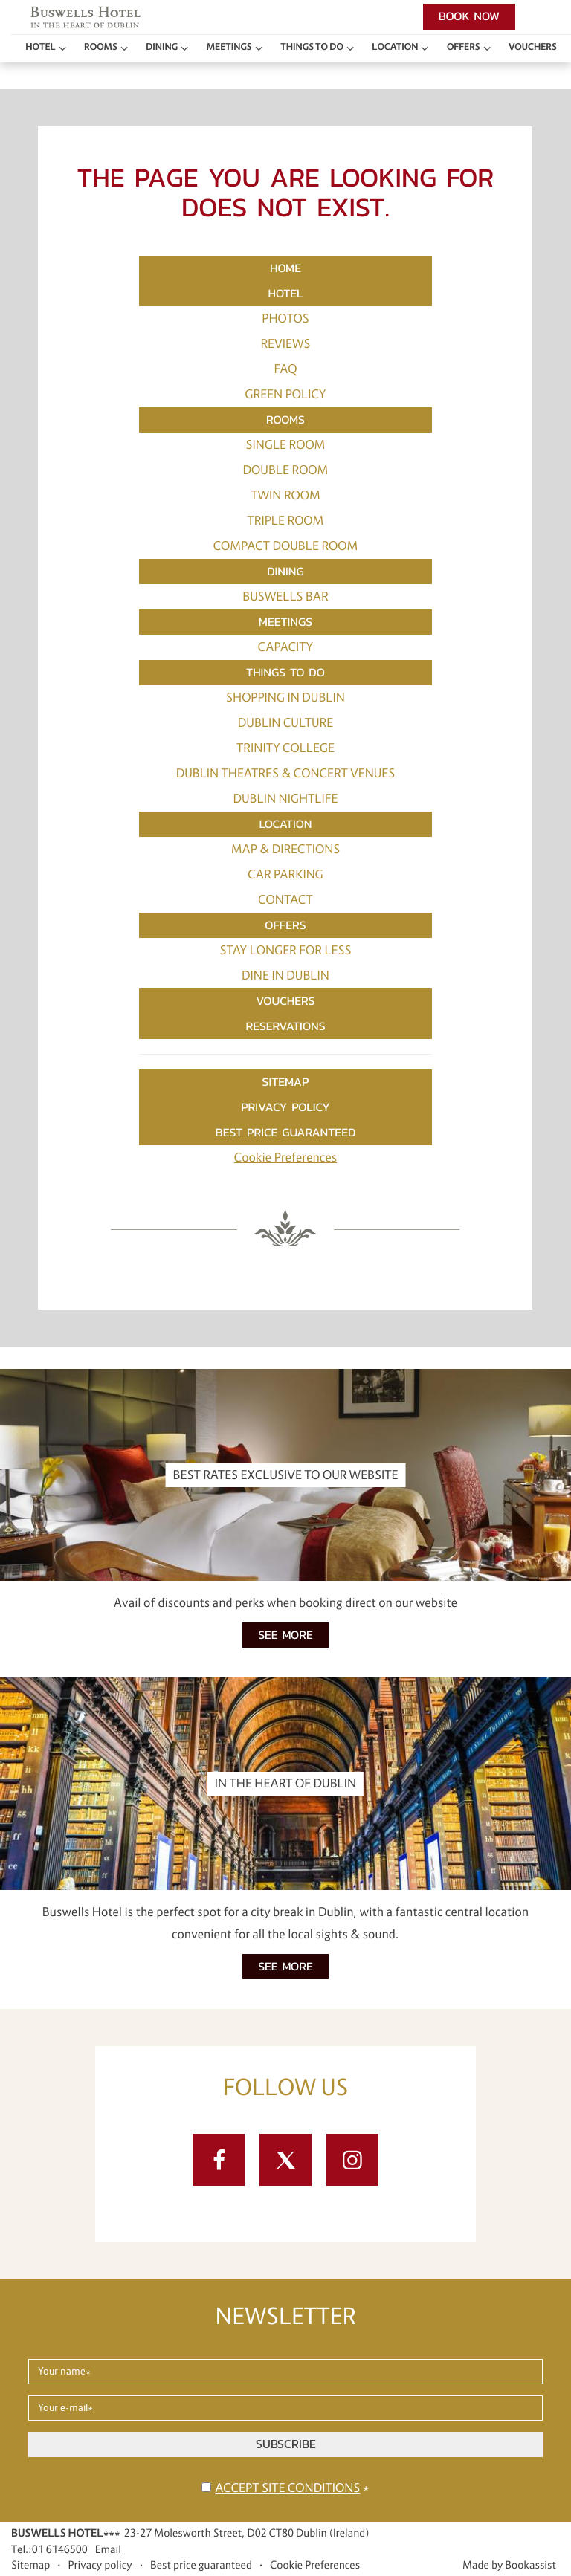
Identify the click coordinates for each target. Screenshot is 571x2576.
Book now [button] (469, 16)
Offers (463, 47)
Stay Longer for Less (285, 950)
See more (285, 1634)
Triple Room (286, 521)
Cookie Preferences (285, 1158)
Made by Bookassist (509, 2565)
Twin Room (285, 495)
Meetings (229, 47)
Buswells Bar (285, 596)
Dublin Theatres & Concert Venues (286, 773)
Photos (285, 318)
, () (247, 2533)
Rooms (100, 47)
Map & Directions (286, 849)
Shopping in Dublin (285, 697)
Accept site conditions (287, 2488)
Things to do (311, 47)
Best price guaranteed (286, 1132)
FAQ (285, 369)
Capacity (285, 647)
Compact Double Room (285, 546)
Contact (285, 900)
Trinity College (285, 748)
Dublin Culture (285, 723)
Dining (162, 47)
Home (285, 267)
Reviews (285, 344)
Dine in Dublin (285, 975)
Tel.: (49, 2549)
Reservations (285, 1026)
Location (395, 47)
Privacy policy (285, 1107)
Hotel (40, 47)
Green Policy (285, 394)
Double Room (286, 470)
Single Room (286, 445)
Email (108, 2549)
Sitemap (285, 1081)
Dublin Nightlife (285, 799)
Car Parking (285, 874)
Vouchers (533, 47)
